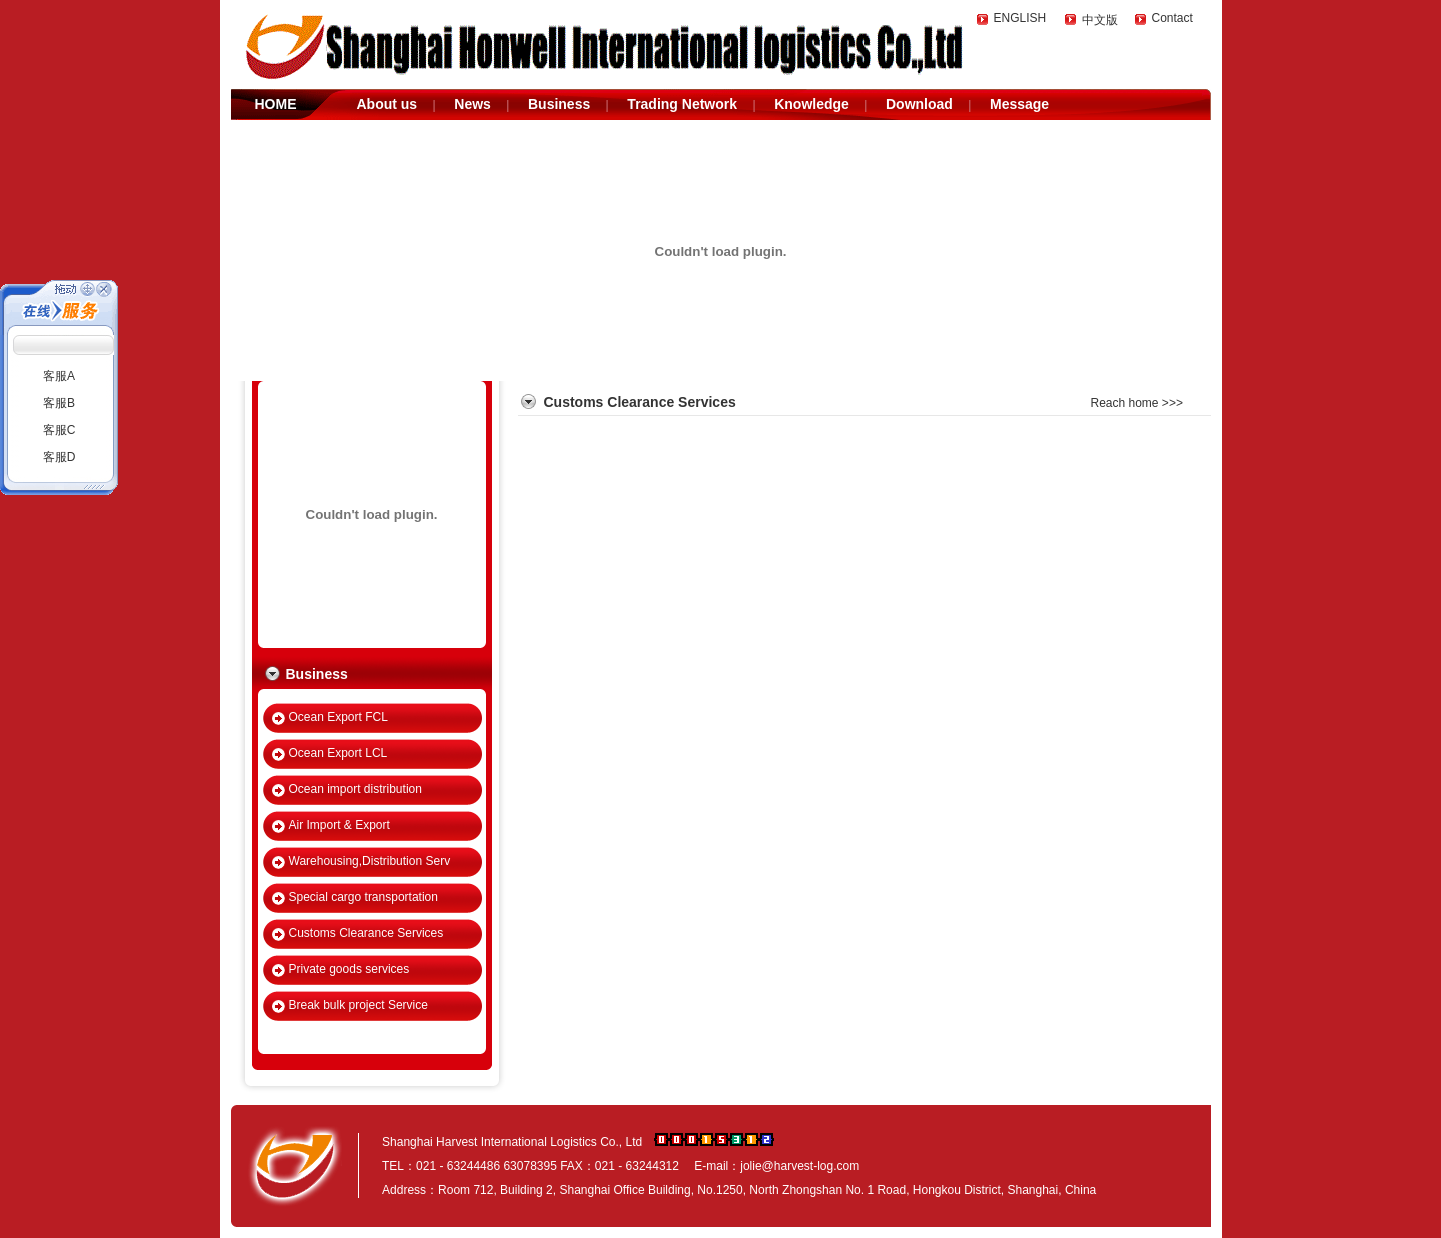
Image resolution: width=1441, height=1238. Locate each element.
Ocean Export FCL (338, 717)
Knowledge (811, 104)
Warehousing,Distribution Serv (370, 861)
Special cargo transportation (363, 897)
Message (1019, 104)
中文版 (1100, 20)
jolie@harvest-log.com (799, 1166)
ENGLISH (1020, 18)
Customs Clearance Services (366, 933)
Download (919, 104)
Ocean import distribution (355, 789)
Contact (1172, 18)
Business (559, 104)
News (472, 104)
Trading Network (682, 104)
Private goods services (349, 969)
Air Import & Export (339, 825)
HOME (276, 104)
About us (387, 104)
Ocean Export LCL (338, 753)
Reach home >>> (1137, 403)
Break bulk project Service (358, 1005)
